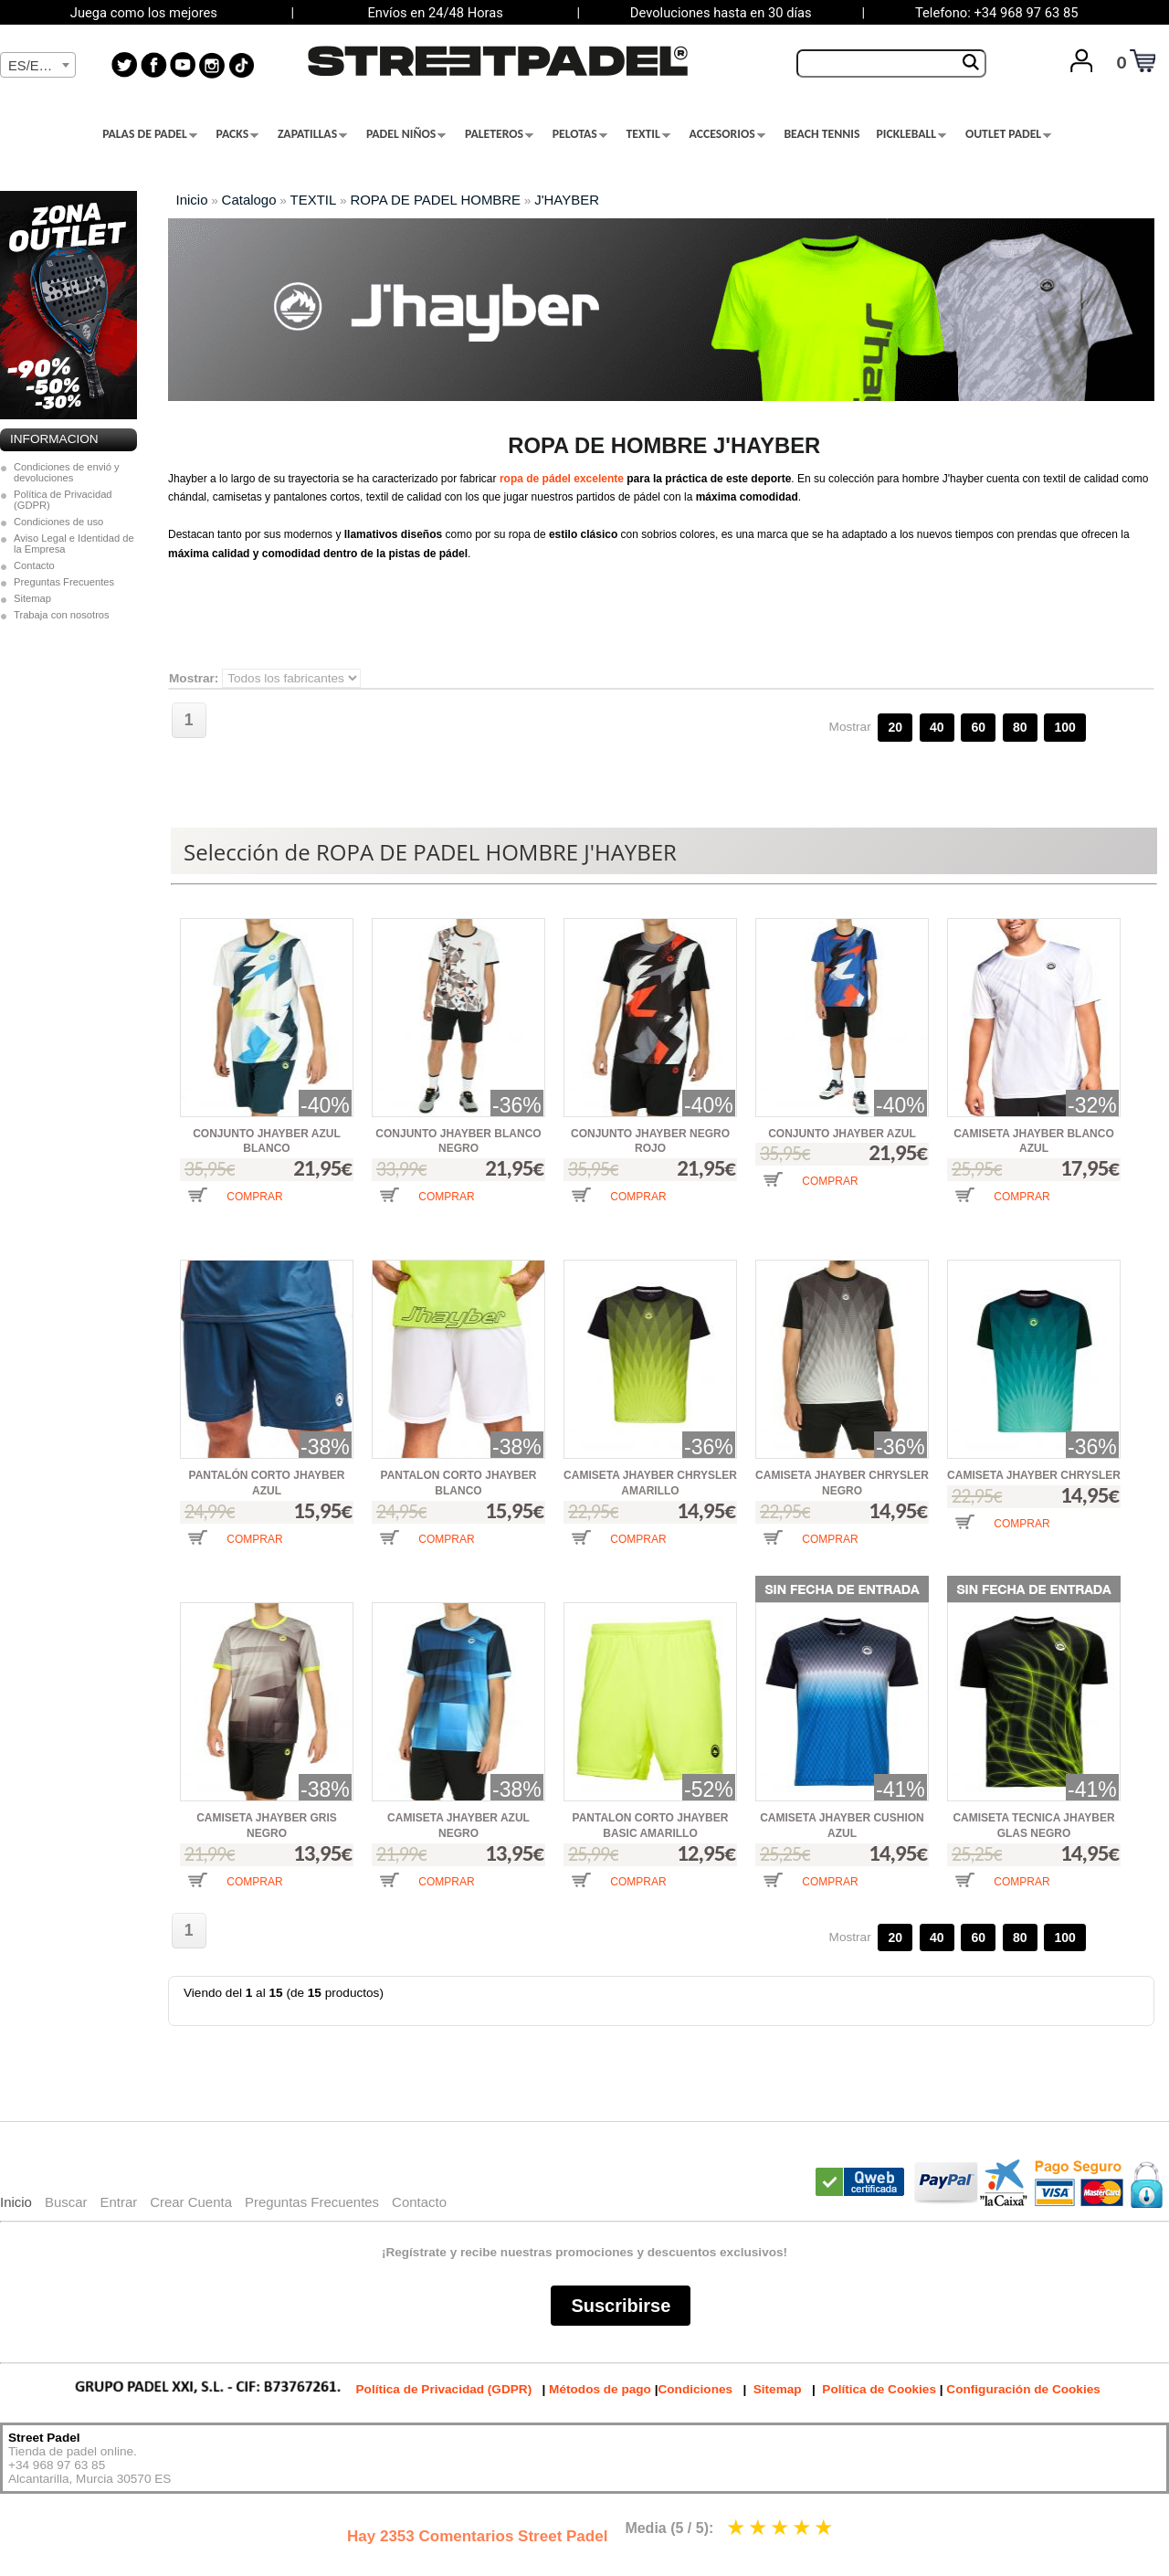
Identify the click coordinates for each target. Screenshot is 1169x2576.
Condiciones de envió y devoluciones (67, 472)
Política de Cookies (879, 2389)
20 (895, 727)
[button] (235, 1209)
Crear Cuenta (191, 2202)
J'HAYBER (566, 199)
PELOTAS (580, 134)
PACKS (237, 134)
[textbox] (38, 66)
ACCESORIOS (727, 134)
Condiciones (695, 2389)
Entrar (118, 2202)
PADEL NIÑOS (406, 134)
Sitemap (32, 598)
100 (1064, 727)
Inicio (192, 199)
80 (1020, 727)
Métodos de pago (600, 2389)
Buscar (66, 2202)
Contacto (34, 565)
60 (978, 727)
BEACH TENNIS (821, 134)
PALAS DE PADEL (149, 134)
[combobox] (38, 65)
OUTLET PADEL (1008, 134)
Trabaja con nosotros (62, 614)
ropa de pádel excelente (562, 478)
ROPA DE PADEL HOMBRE (435, 199)
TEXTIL (648, 134)
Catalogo (249, 199)
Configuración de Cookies (1023, 2389)
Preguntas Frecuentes (64, 581)
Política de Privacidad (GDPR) (63, 500)
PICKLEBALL (911, 134)
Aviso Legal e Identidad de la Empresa (74, 543)
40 (937, 727)
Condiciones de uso (58, 521)
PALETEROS (499, 134)
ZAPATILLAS (312, 134)
